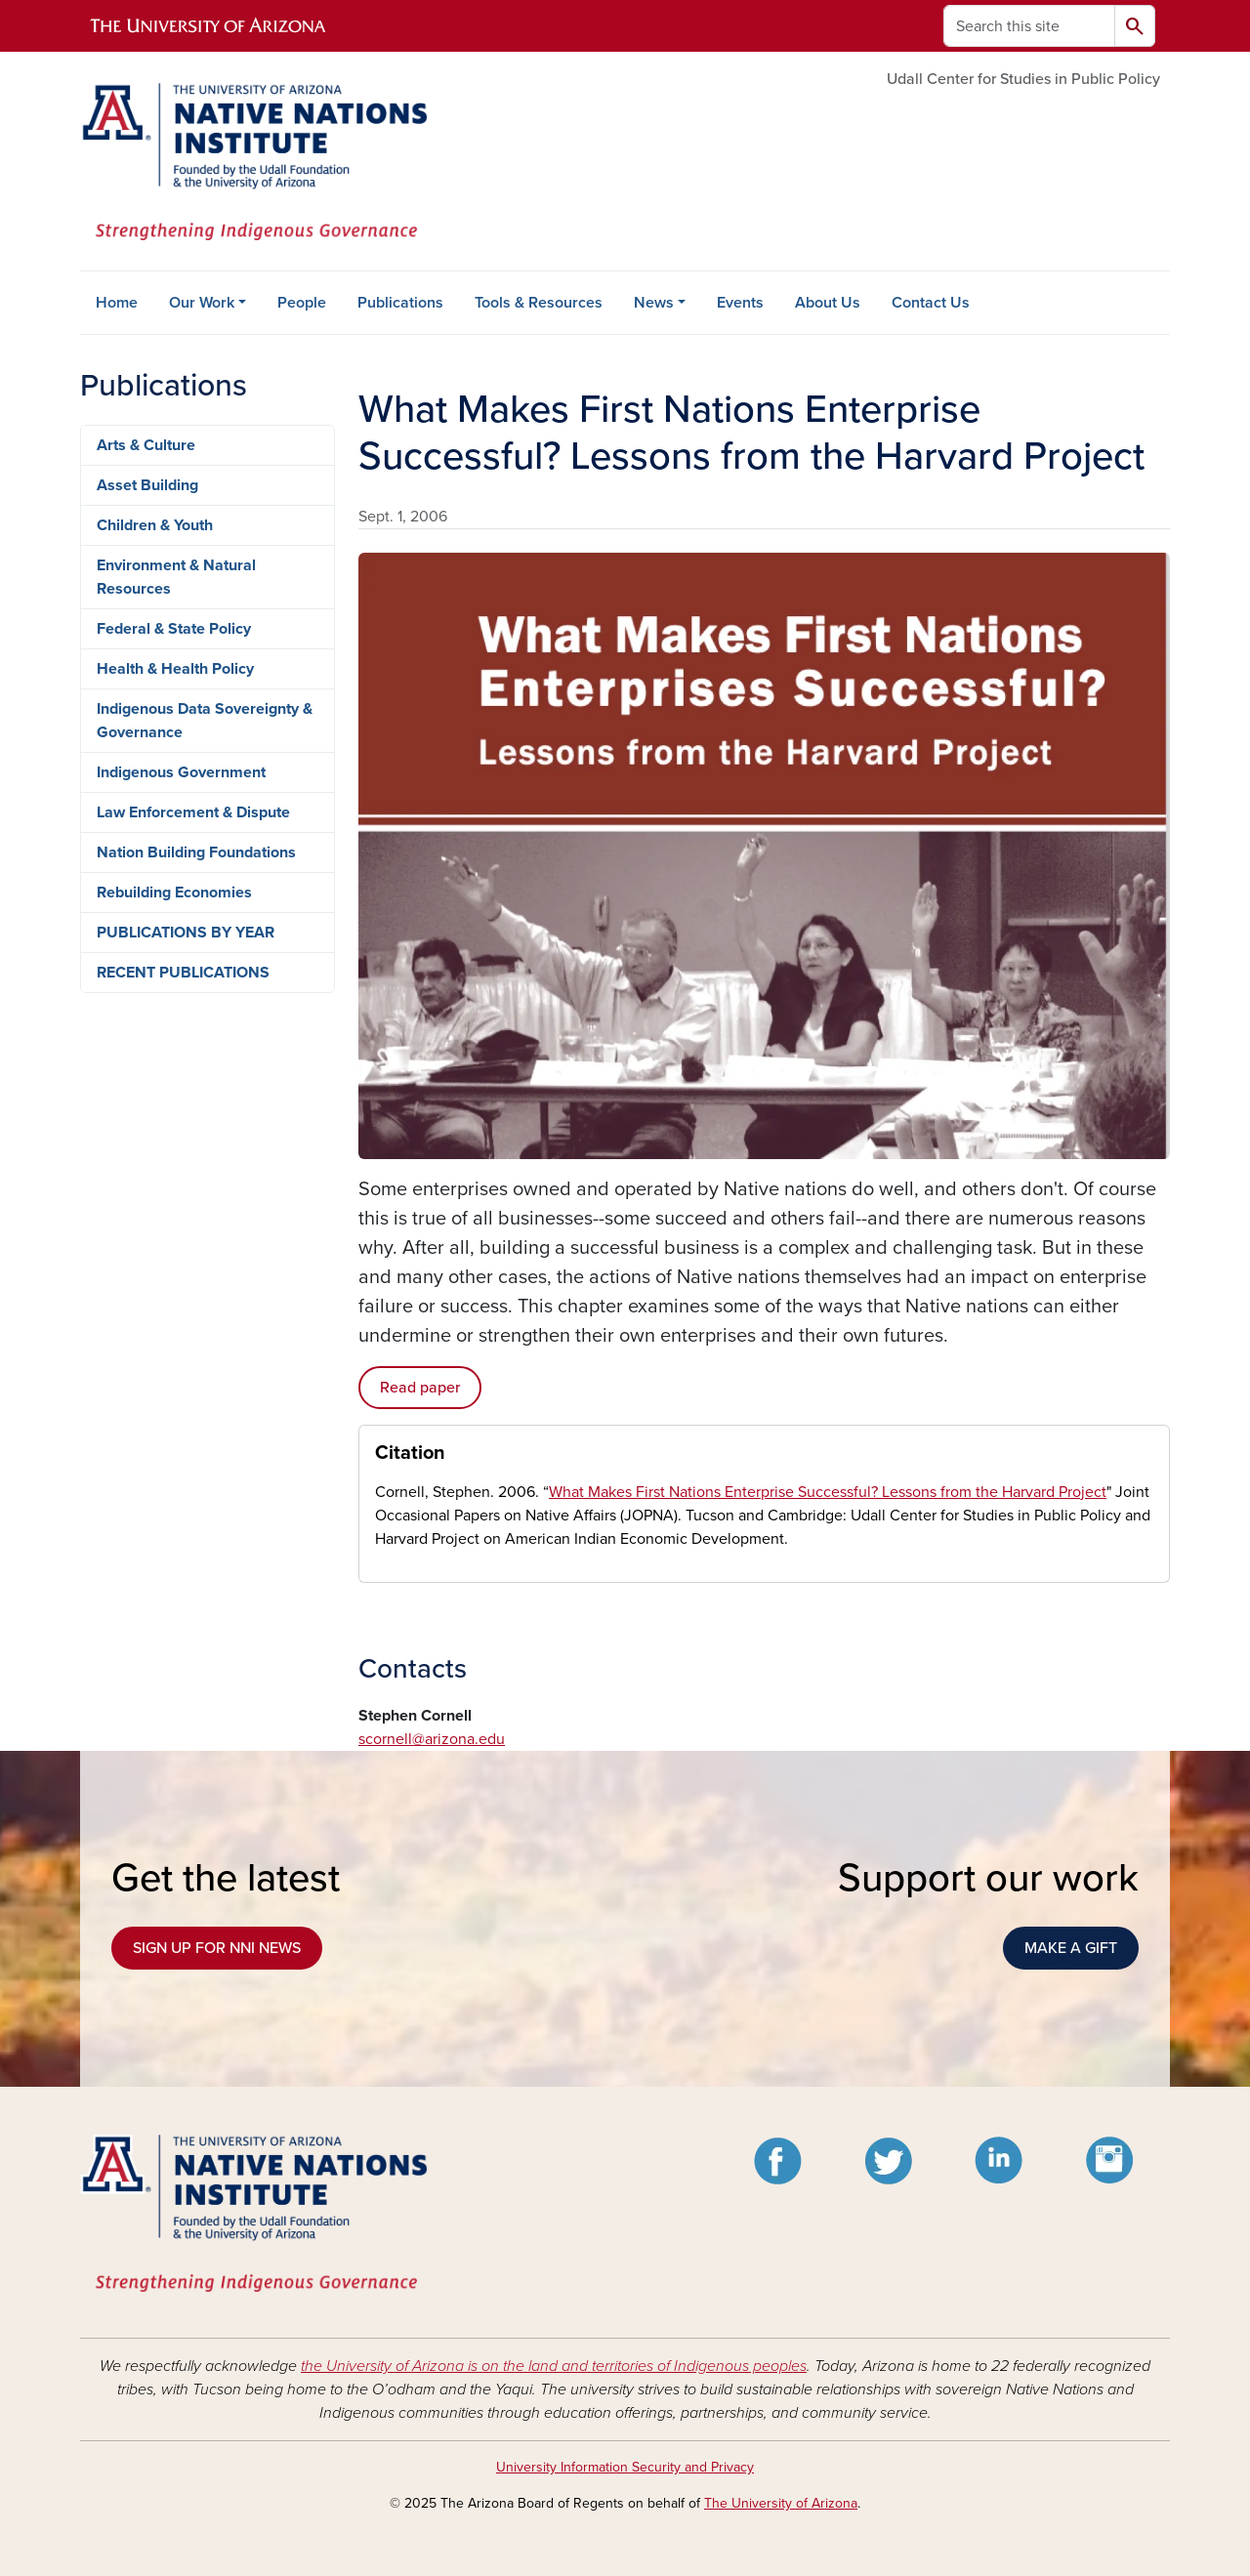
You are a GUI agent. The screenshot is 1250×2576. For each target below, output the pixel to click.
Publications (400, 302)
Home (117, 302)
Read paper (420, 1387)
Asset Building (147, 485)
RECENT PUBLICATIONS (183, 972)
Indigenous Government (181, 772)
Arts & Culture (146, 445)
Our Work (201, 302)
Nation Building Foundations (196, 852)
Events (740, 302)
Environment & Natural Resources (176, 577)
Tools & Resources (539, 302)
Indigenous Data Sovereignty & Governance (204, 720)
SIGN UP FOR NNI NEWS (217, 1948)
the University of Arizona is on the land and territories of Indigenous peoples (554, 2366)
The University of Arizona (780, 2503)
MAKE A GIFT (1070, 1948)
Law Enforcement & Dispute (193, 812)
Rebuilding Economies (174, 892)
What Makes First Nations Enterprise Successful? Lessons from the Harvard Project (827, 1492)
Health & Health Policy (175, 669)
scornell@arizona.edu (431, 1739)
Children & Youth (155, 525)
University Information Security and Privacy (625, 2467)
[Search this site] (1029, 26)
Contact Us (931, 302)
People (301, 302)
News (654, 302)
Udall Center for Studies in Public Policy (1023, 79)
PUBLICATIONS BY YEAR (185, 932)
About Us (827, 302)
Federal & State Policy (174, 629)
